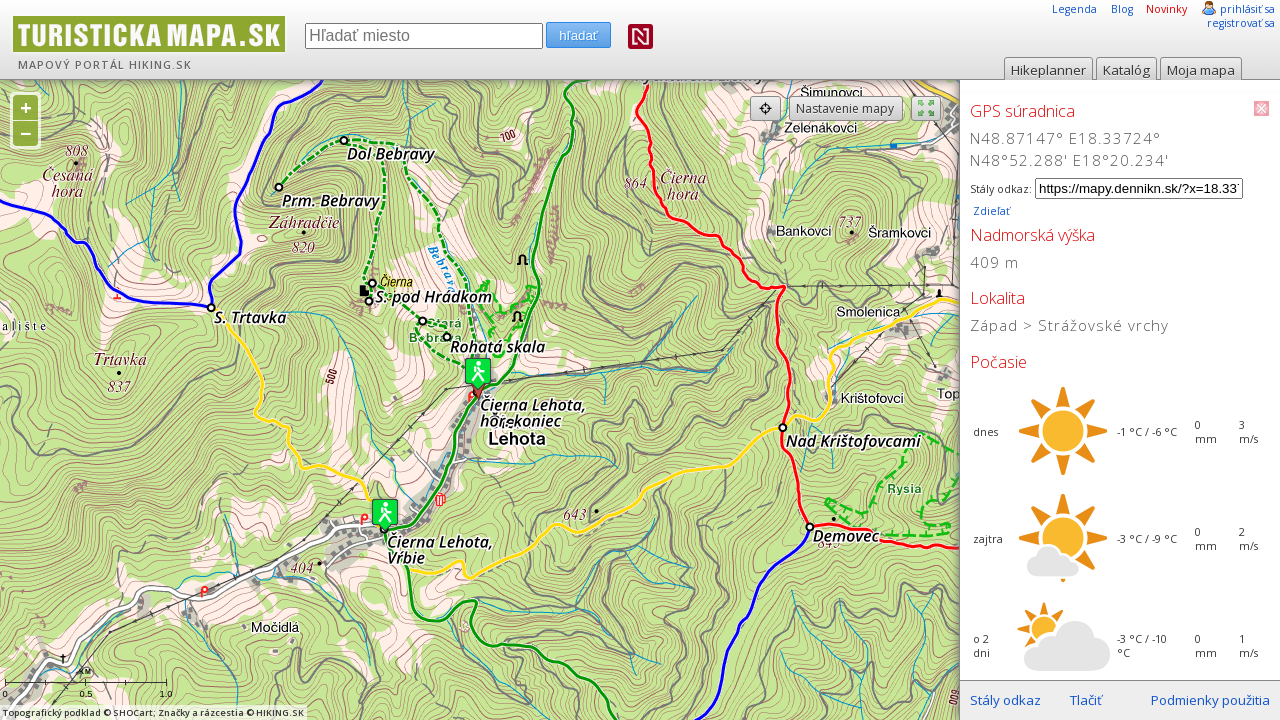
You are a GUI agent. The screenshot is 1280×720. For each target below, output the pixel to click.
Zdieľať (990, 211)
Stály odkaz (1005, 700)
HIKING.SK (160, 65)
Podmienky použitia (1210, 700)
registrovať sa (1241, 23)
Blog (1122, 9)
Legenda (1074, 9)
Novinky (1166, 9)
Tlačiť (1086, 700)
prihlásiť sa (1247, 9)
